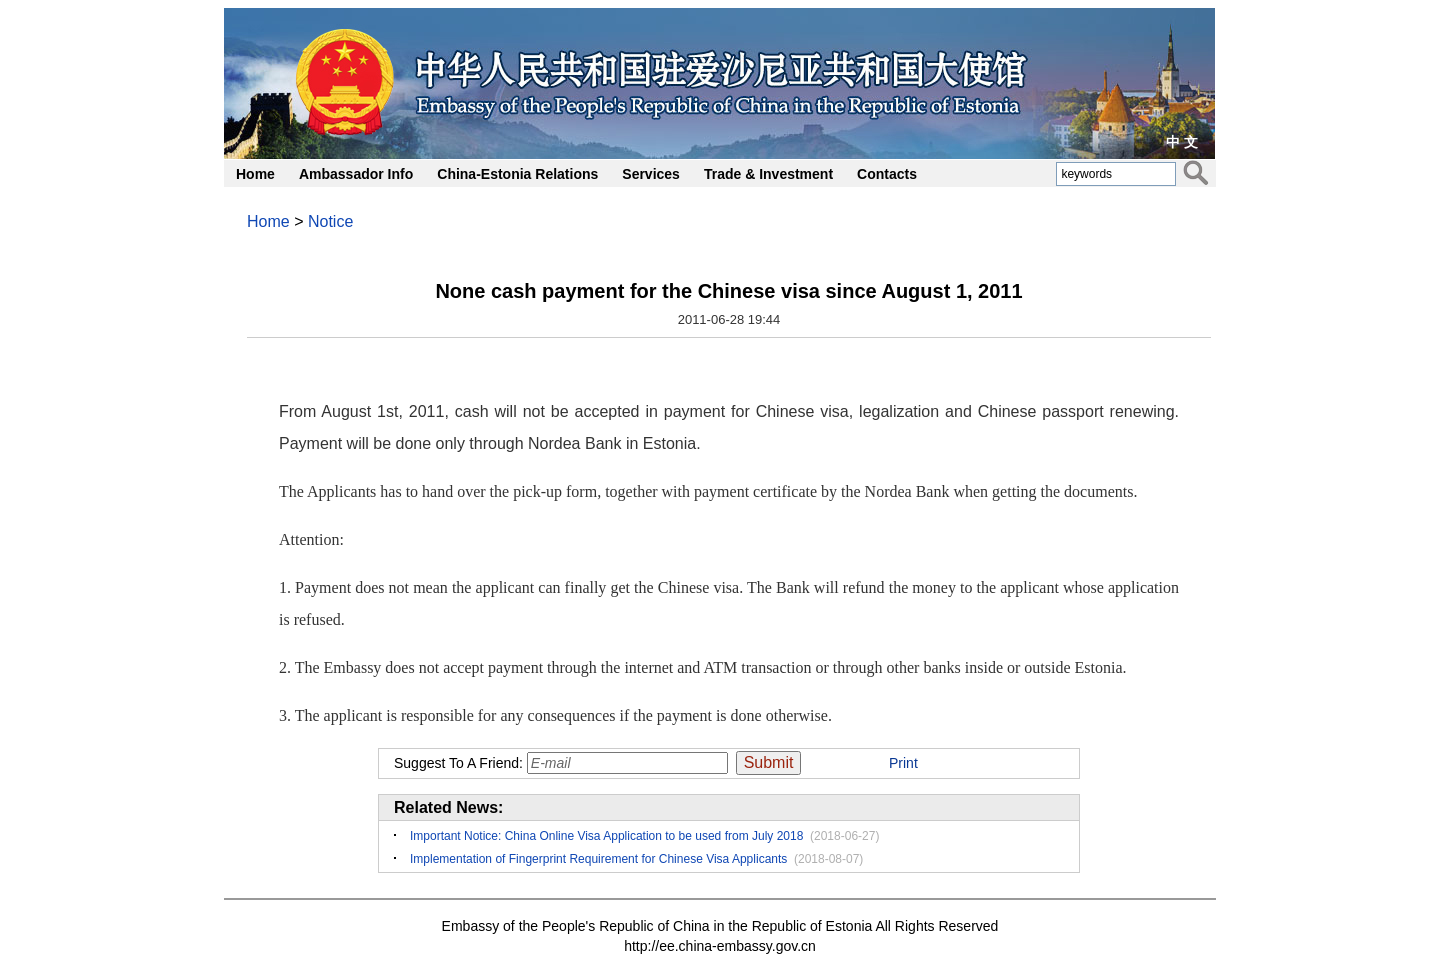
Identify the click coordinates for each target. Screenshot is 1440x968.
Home (255, 174)
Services (651, 174)
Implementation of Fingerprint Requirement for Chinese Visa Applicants (598, 859)
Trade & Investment (768, 174)
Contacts (887, 174)
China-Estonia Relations (517, 174)
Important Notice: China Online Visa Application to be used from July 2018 (606, 836)
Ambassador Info (356, 174)
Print (903, 763)
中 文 (1182, 142)
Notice (330, 221)
